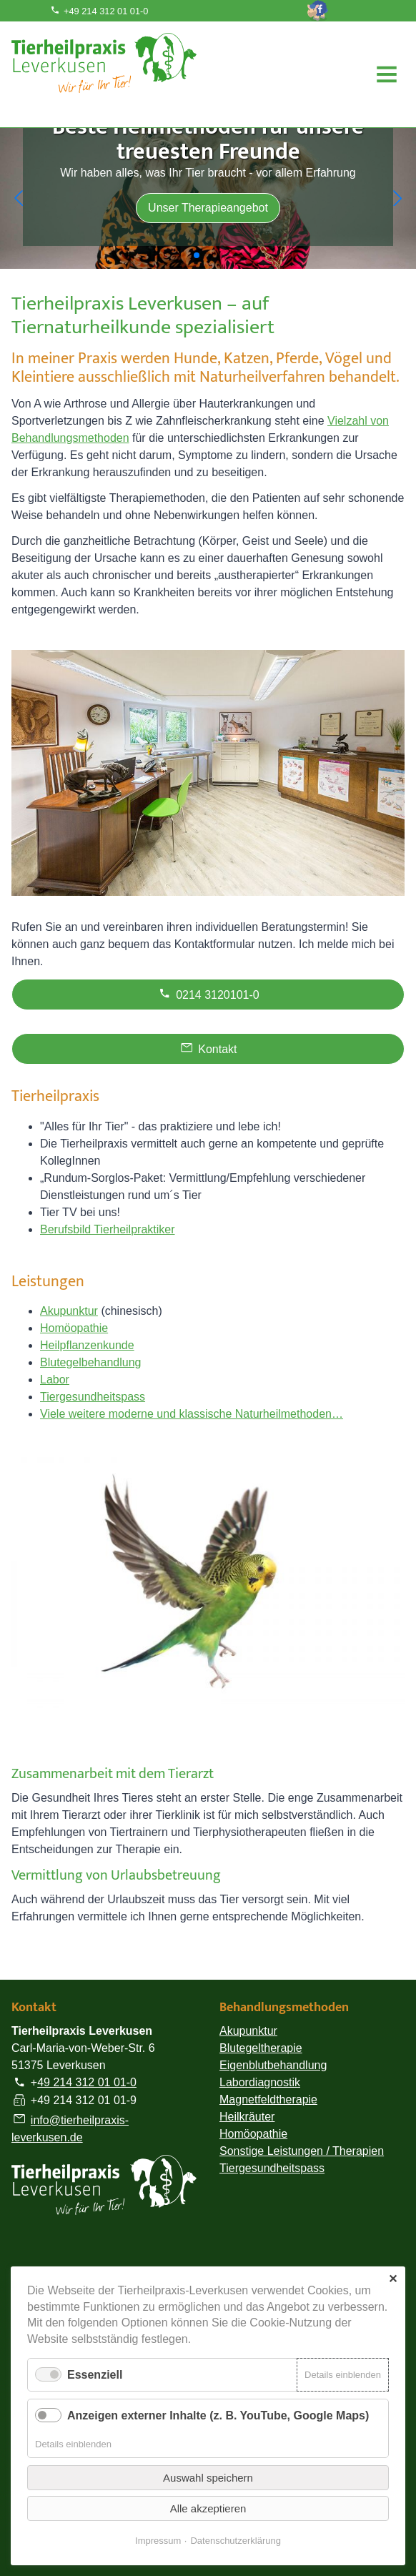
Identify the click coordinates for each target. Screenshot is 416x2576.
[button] (18, 198)
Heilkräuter (246, 2117)
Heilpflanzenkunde (87, 1345)
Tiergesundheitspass (92, 1397)
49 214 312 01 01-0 (87, 2083)
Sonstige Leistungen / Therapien (301, 2151)
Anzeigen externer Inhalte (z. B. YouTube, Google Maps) (218, 2415)
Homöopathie (74, 1328)
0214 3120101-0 (208, 993)
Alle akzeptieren (208, 2508)
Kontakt (208, 1047)
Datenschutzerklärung (235, 2540)
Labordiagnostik (259, 2082)
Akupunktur (69, 1311)
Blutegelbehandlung (90, 1362)
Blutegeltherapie (260, 2048)
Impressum (158, 2540)
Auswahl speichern (208, 2478)
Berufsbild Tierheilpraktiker (107, 1229)
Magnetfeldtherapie (268, 2099)
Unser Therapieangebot (208, 208)
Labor (54, 1379)
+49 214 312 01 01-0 (99, 11)
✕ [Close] (392, 2279)
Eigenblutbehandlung (273, 2065)
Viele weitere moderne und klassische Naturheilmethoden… (191, 1414)
